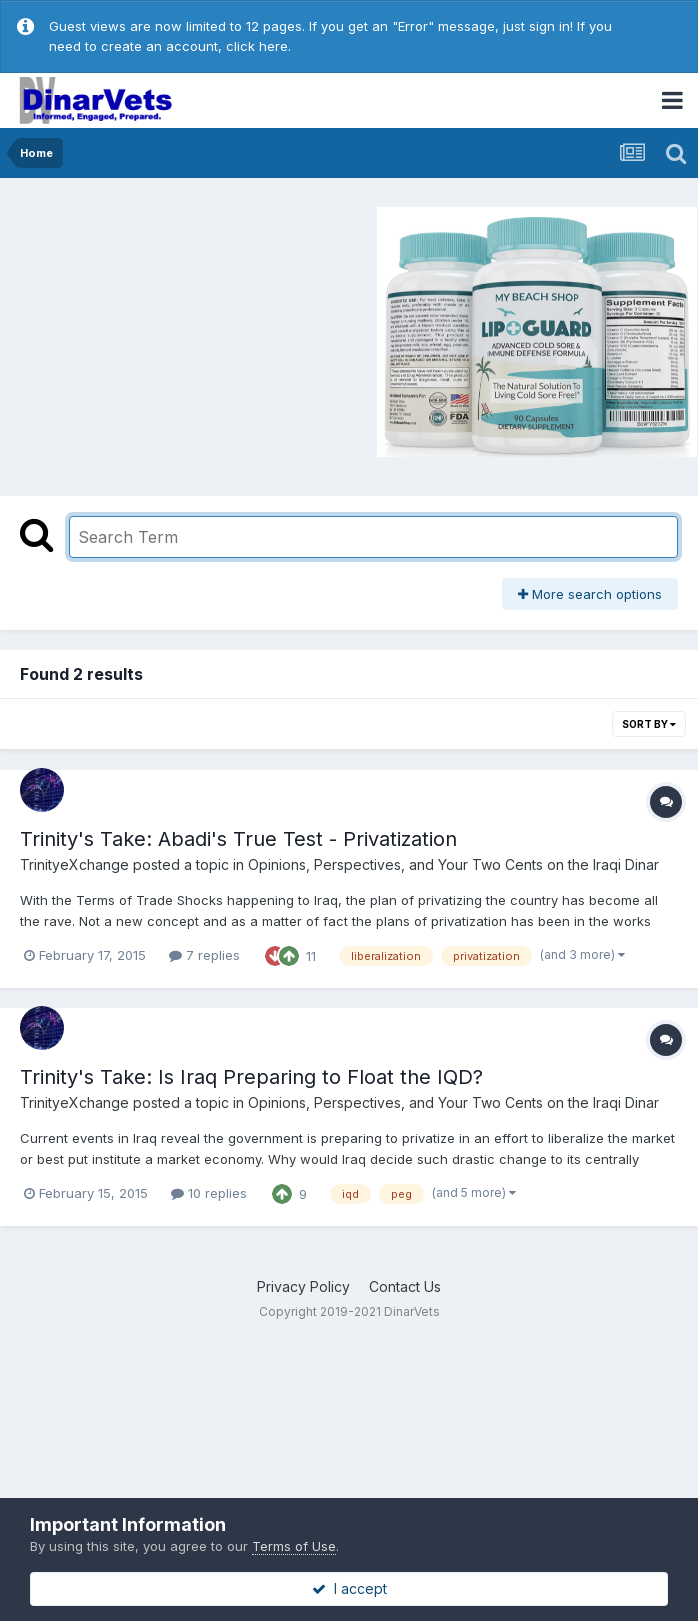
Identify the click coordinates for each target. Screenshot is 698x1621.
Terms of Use (294, 1546)
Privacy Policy (303, 1286)
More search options (590, 594)
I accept (349, 1588)
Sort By (649, 724)
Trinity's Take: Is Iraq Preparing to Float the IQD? (251, 1077)
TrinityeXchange (74, 864)
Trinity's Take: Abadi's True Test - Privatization (238, 839)
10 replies (209, 1193)
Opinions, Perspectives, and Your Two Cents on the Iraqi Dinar (453, 864)
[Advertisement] (179, 329)
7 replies (204, 955)
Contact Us (405, 1286)
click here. (258, 46)
